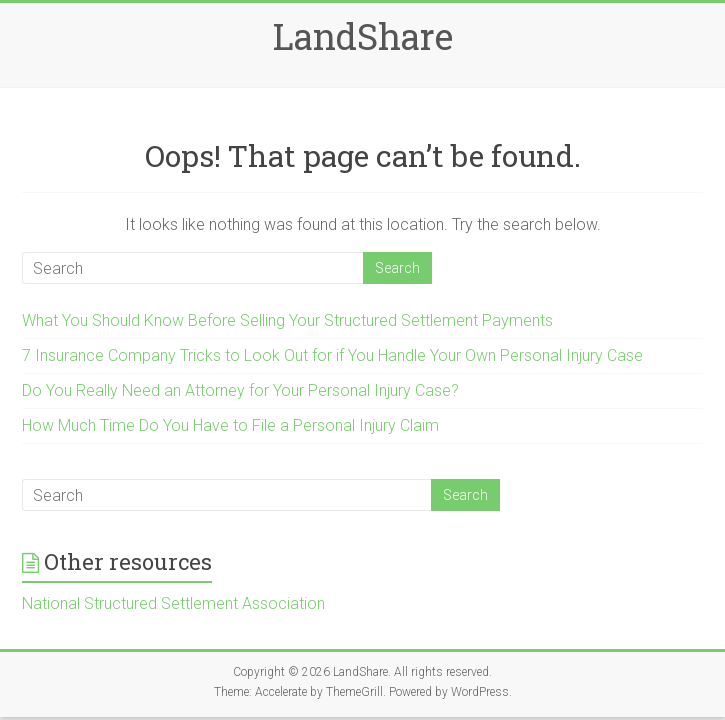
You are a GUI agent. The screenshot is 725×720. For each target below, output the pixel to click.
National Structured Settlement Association (173, 603)
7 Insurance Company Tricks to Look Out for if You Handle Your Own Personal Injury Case (332, 355)
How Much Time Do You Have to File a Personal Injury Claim (230, 425)
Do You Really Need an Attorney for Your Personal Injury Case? (240, 390)
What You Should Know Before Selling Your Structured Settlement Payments (287, 320)
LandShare (363, 36)
